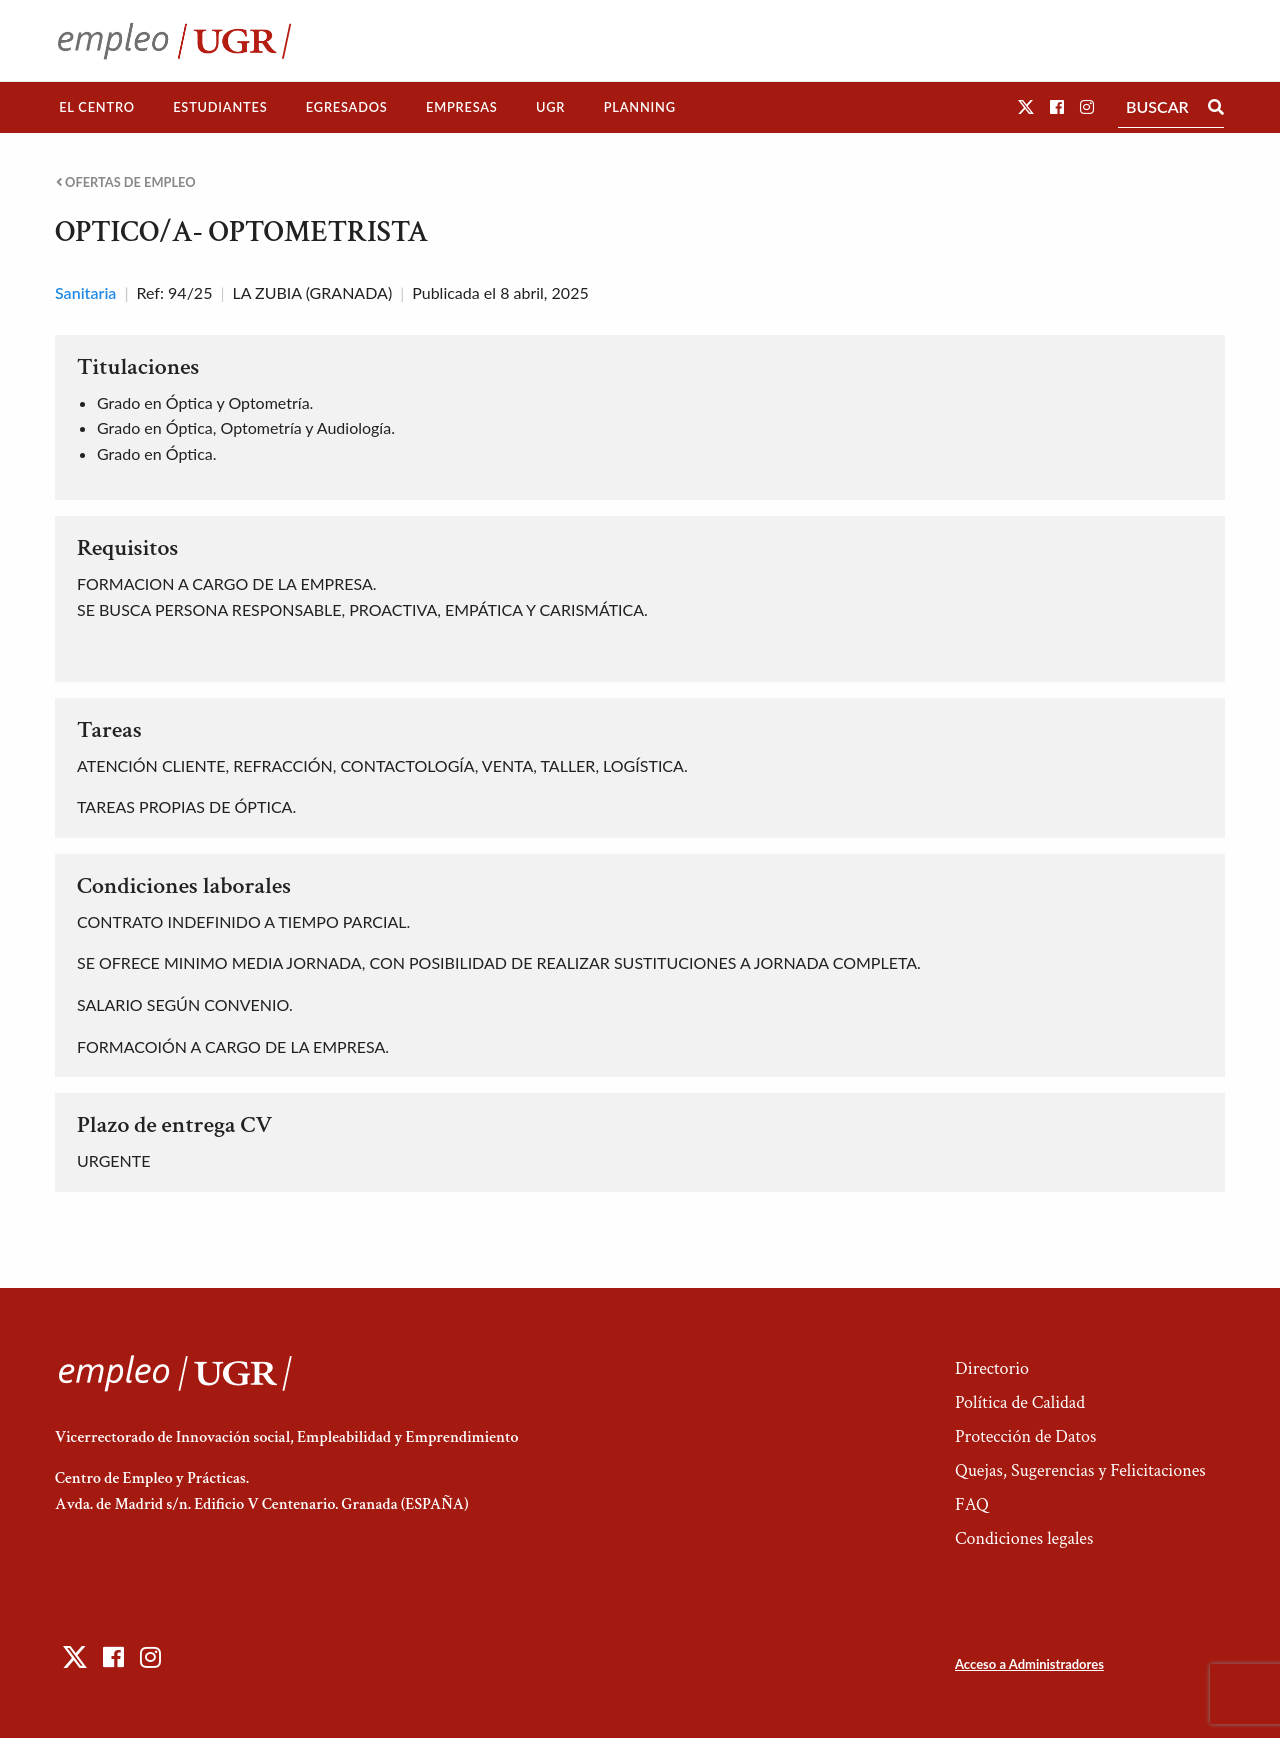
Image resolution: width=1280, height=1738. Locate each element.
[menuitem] (97, 107)
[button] (1026, 106)
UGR (550, 107)
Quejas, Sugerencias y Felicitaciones (1080, 1470)
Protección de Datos (1025, 1436)
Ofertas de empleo (126, 182)
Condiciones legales (1024, 1538)
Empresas (462, 107)
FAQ (972, 1504)
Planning (640, 107)
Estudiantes (220, 107)
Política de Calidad (1020, 1402)
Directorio (992, 1368)
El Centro (97, 107)
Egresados (347, 107)
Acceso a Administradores (1029, 1664)
